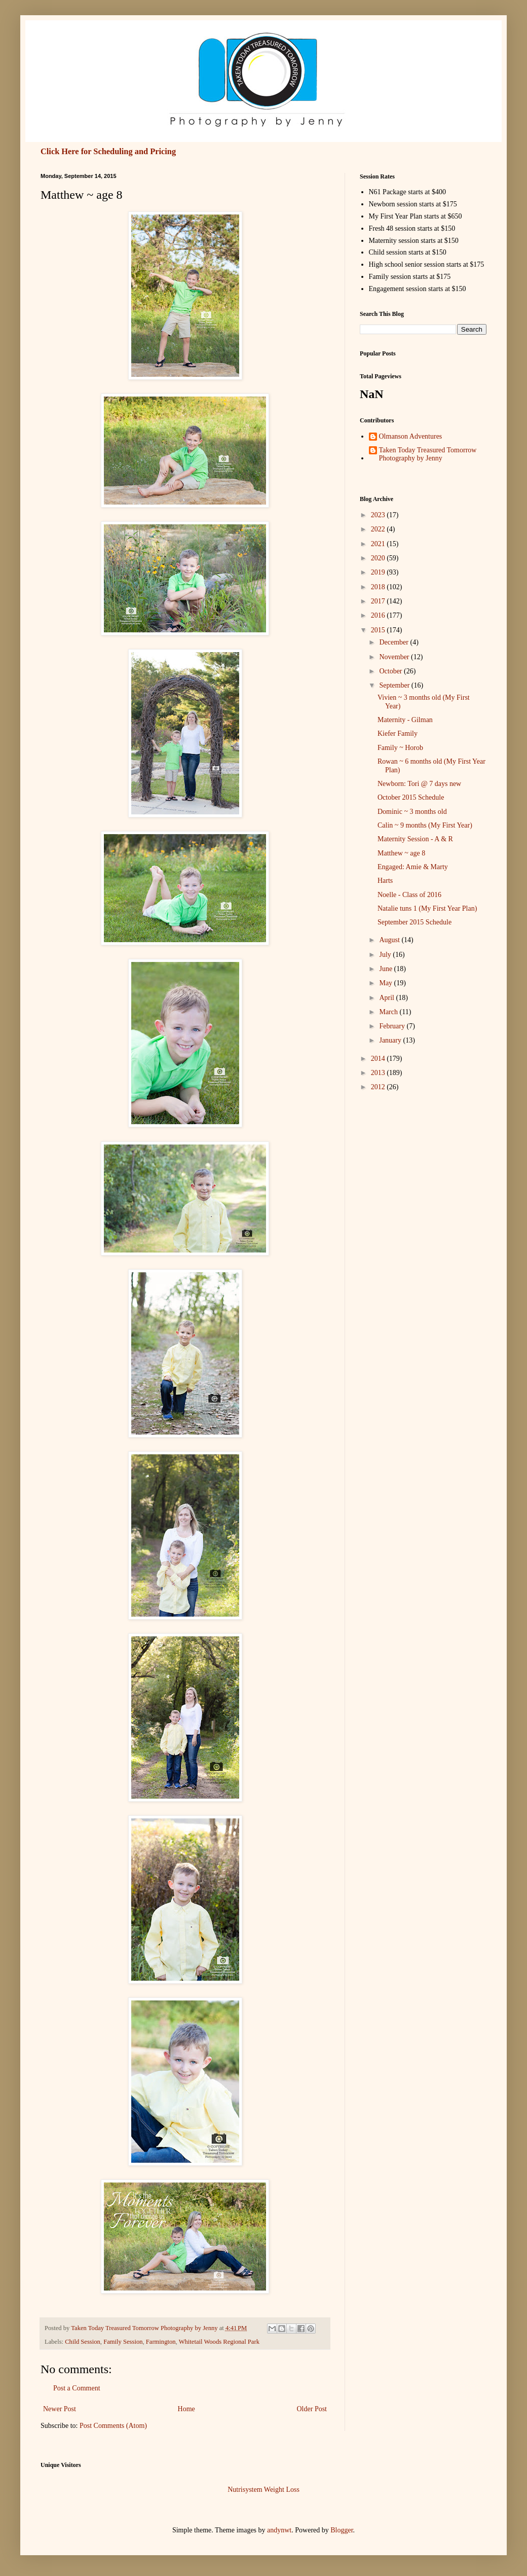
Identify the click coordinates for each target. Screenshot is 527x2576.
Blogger (341, 2530)
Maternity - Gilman (405, 720)
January (391, 1040)
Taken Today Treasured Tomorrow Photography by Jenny (428, 454)
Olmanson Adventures (410, 436)
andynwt (279, 2530)
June (386, 969)
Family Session (122, 2341)
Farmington (161, 2341)
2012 (379, 1087)
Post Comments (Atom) (113, 2425)
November (395, 657)
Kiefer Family (398, 733)
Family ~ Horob (400, 748)
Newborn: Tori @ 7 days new (419, 784)
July (386, 954)
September (395, 685)
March (389, 1012)
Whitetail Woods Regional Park (219, 2341)
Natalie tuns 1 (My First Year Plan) (427, 908)
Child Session (82, 2341)
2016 (379, 615)
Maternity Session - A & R (415, 839)
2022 (379, 529)
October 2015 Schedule (411, 797)
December (394, 642)
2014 (379, 1058)
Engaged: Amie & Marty (413, 867)
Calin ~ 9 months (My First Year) (425, 825)
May (386, 983)
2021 (379, 544)
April (387, 997)
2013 (379, 1073)
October (391, 671)
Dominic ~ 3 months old (412, 811)
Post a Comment (76, 2388)
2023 (379, 515)
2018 (379, 587)
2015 (379, 630)
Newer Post (59, 2409)
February (392, 1026)
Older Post (312, 2409)
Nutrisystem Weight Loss (263, 2489)
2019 (379, 572)
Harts (385, 880)
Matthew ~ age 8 (401, 853)
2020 (379, 558)
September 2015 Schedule (414, 922)
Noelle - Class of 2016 (409, 895)
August (390, 940)
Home (186, 2409)
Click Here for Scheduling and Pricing (108, 151)
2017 (379, 601)
